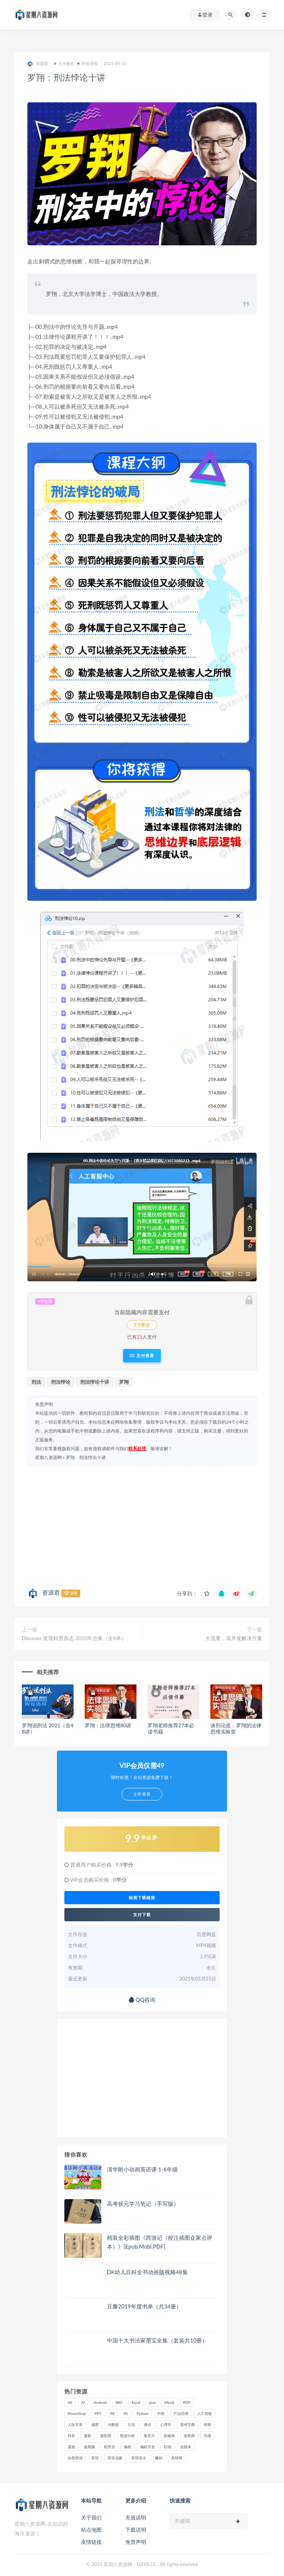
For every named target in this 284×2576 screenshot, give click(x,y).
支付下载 (142, 1914)
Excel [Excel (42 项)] (136, 2402)
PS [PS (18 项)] (126, 2413)
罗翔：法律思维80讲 (108, 1725)
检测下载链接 (142, 1897)
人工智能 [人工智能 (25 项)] (204, 2413)
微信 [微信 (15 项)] (147, 2424)
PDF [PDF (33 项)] (186, 2402)
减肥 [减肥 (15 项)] (95, 2424)
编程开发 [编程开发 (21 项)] (147, 2446)
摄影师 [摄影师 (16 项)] (105, 2435)
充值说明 (135, 2517)
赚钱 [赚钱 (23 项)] (158, 2458)
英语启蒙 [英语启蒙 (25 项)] (115, 2458)
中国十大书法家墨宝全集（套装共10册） (157, 2340)
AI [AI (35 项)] (83, 2402)
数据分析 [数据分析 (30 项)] (127, 2435)
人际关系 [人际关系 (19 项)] (75, 2424)
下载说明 (135, 2529)
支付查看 (142, 1355)
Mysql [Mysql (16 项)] (170, 2402)
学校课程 (87, 63)
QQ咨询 (142, 1999)
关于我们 (91, 2517)
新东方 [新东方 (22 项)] (149, 2435)
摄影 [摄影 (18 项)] (87, 2435)
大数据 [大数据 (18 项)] (113, 2424)
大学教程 (64, 63)
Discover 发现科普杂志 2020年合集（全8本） (74, 1638)
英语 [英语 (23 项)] (95, 2458)
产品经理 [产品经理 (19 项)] (180, 2413)
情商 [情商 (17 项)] (207, 2424)
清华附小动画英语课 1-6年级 (142, 2169)
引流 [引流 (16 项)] (131, 2424)
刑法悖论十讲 (94, 1382)
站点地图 (91, 2529)
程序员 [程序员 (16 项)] (109, 2446)
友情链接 (91, 2542)
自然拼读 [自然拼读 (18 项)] (75, 2458)
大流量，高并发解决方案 (233, 1638)
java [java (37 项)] (152, 2402)
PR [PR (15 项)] (112, 2413)
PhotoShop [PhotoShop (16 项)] (77, 2413)
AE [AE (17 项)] (70, 2402)
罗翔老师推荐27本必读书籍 (171, 1728)
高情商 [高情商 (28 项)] (176, 2458)
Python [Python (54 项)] (143, 2413)
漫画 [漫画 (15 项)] (71, 2446)
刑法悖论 (60, 1382)
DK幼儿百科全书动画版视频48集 (147, 2272)
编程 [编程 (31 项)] (127, 2446)
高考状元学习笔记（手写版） (143, 2203)
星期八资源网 (48, 1457)
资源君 (37, 64)
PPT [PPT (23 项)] (98, 2413)
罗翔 (124, 1382)
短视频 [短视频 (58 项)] (89, 2446)
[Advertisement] (142, 1525)
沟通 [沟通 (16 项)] (207, 2435)
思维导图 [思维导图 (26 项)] (187, 2424)
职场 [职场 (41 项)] (167, 2446)
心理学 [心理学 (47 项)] (165, 2424)
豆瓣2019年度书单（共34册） (144, 2306)
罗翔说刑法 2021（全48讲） (48, 1728)
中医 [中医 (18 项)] (161, 2413)
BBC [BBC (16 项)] (119, 2402)
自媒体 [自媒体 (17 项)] (185, 2446)
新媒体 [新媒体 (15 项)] (169, 2435)
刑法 (36, 1382)
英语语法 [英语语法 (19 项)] (138, 2458)
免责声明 (135, 2542)
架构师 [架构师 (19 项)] (189, 2435)
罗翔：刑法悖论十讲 (86, 1457)
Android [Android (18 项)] (100, 2402)
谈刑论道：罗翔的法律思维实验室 (235, 1728)
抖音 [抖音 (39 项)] (71, 2435)
